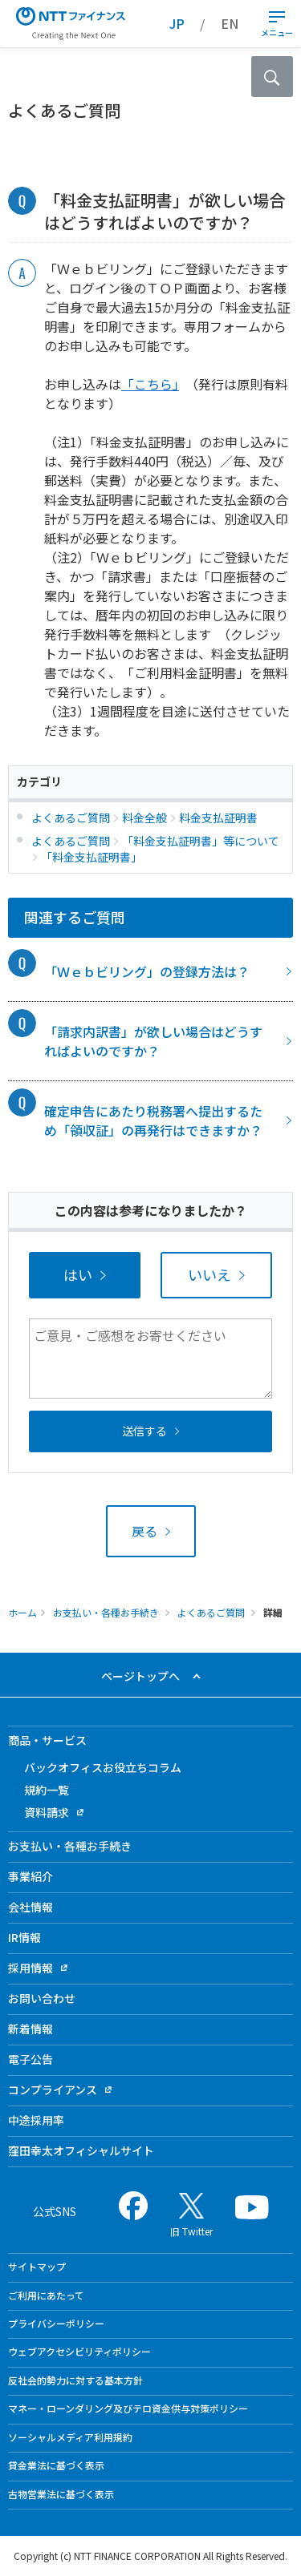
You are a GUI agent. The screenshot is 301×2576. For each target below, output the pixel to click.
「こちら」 (150, 384)
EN (229, 23)
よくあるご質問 (211, 1612)
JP (177, 23)
